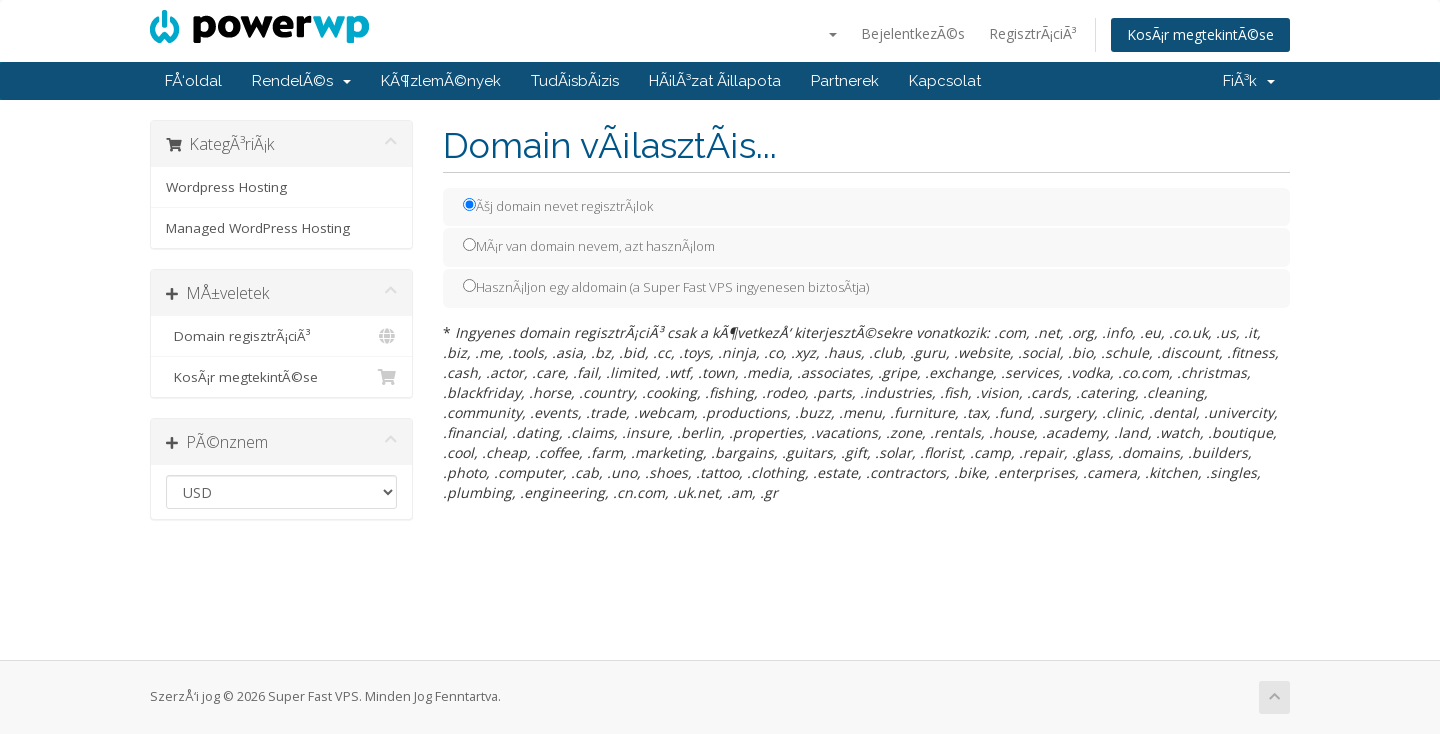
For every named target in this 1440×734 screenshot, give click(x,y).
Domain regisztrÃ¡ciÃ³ (281, 336)
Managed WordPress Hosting (258, 228)
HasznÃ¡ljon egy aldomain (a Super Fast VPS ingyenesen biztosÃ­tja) (666, 287)
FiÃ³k (1249, 81)
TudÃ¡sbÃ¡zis (575, 81)
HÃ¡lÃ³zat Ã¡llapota (715, 81)
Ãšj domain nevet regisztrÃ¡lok (558, 206)
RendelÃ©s (301, 81)
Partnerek (845, 81)
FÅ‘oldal (193, 81)
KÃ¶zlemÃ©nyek (441, 81)
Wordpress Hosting (226, 187)
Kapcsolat (945, 81)
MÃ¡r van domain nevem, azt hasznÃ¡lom (589, 246)
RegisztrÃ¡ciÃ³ (1032, 33)
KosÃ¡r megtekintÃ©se (1200, 34)
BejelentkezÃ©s (913, 33)
